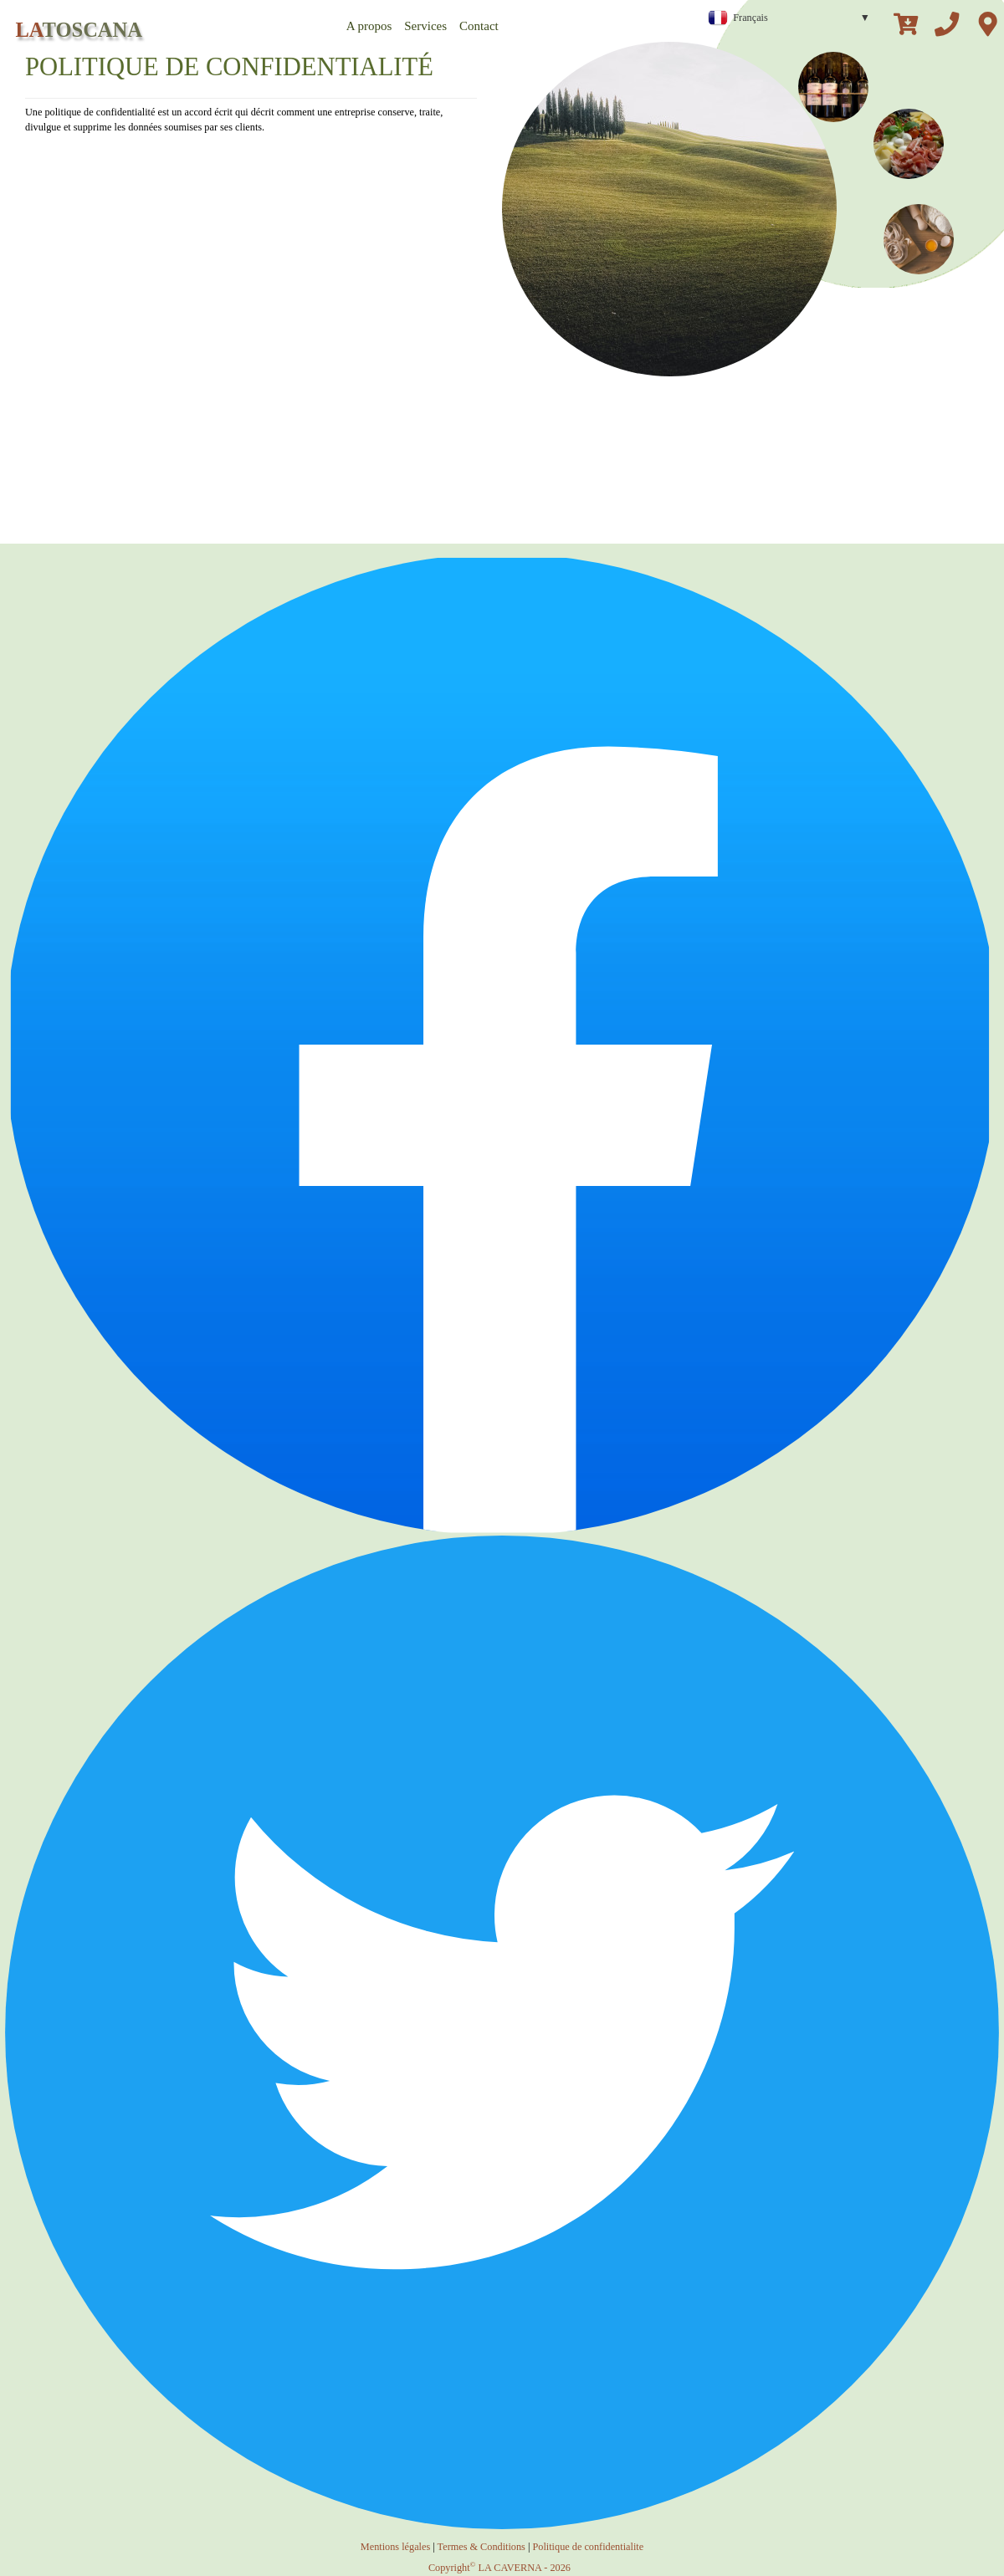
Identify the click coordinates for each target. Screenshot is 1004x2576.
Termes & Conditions (481, 2547)
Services (425, 26)
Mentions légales (395, 2547)
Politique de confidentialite (587, 2547)
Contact (479, 26)
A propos (369, 26)
